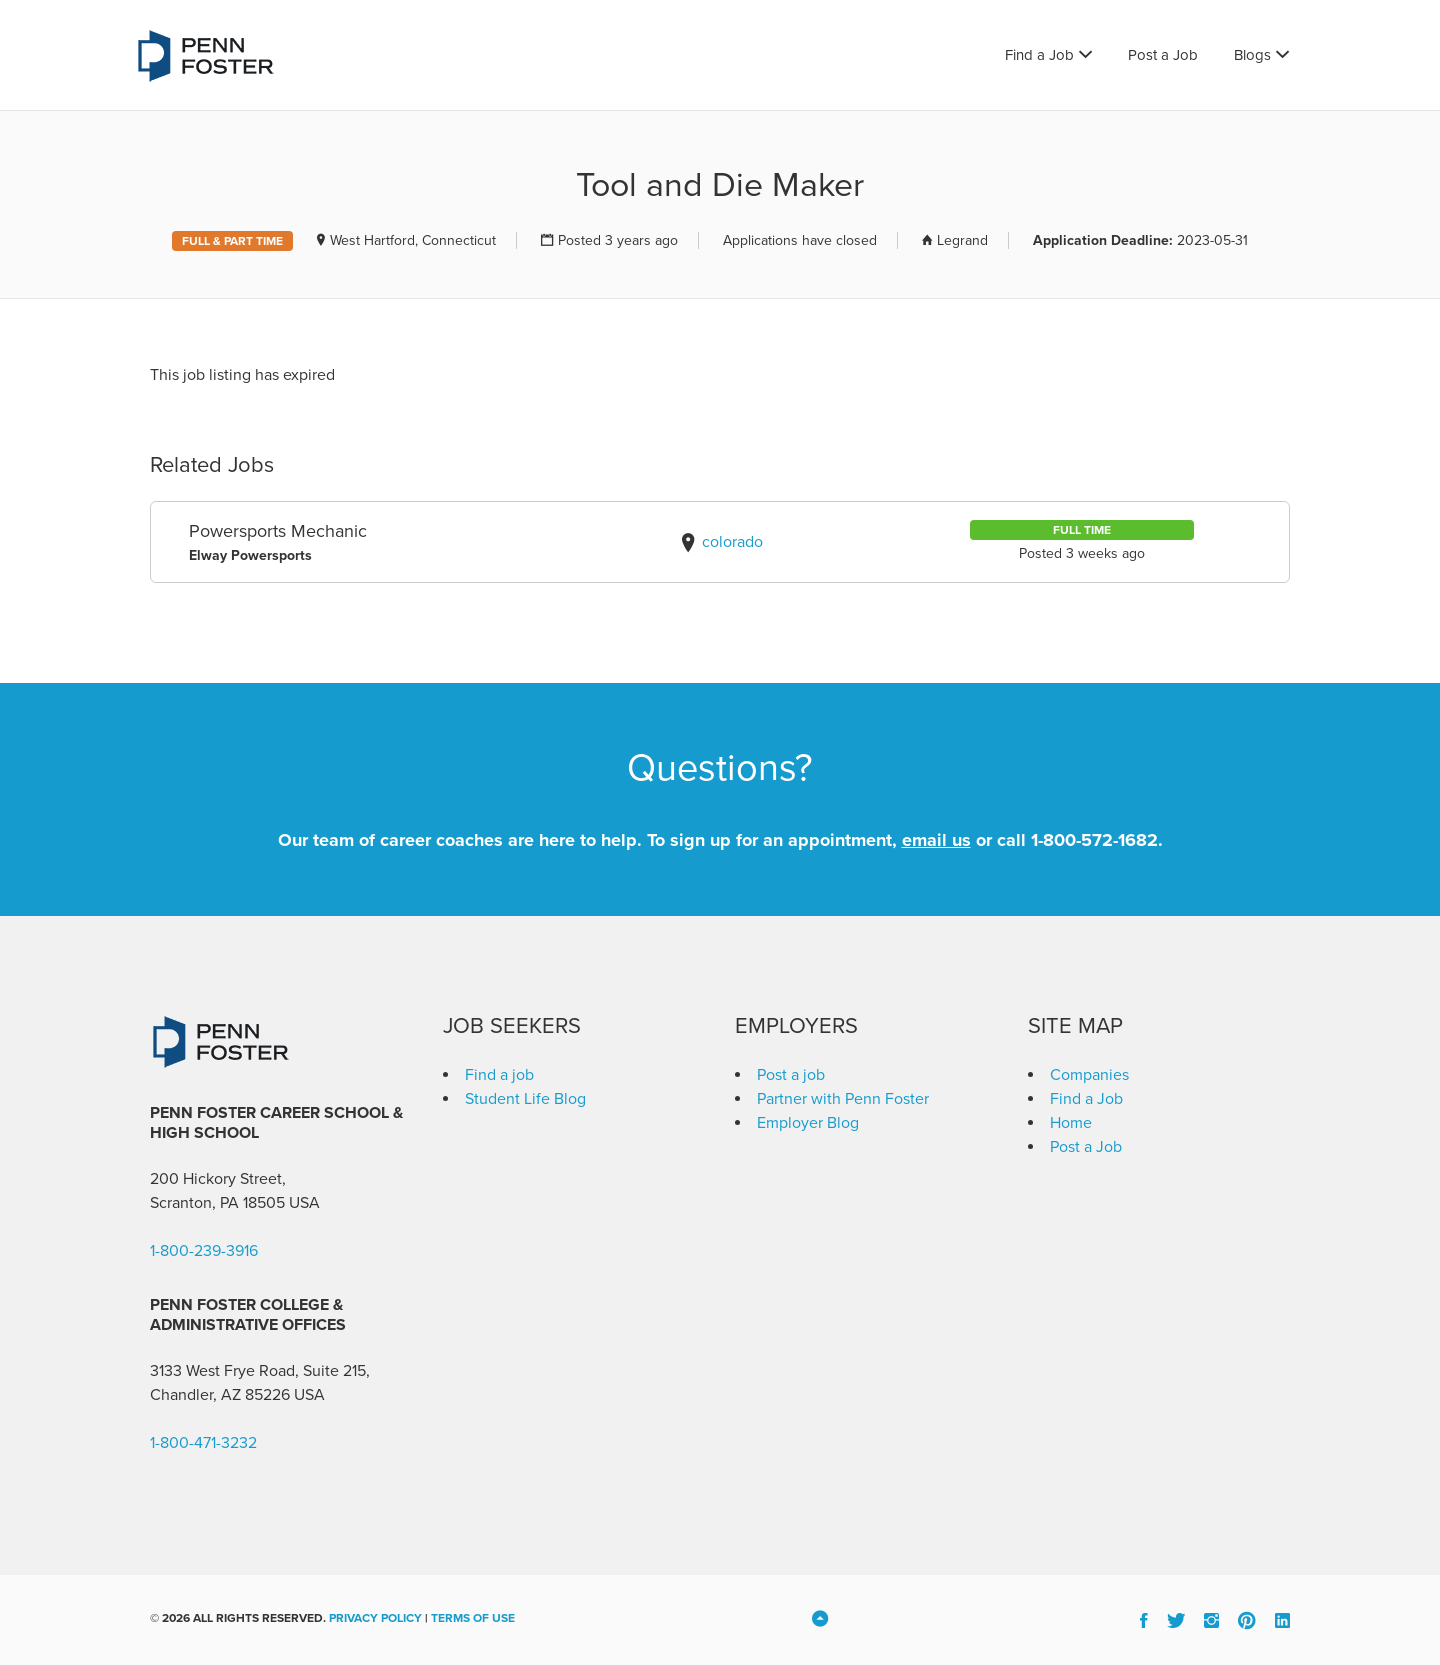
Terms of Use (473, 1618)
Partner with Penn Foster (843, 1099)
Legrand (962, 240)
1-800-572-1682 (1094, 840)
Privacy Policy (375, 1618)
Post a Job (1163, 55)
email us (936, 840)
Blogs (1252, 55)
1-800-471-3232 (203, 1443)
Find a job (499, 1075)
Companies (1089, 1075)
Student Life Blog (525, 1099)
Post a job (791, 1075)
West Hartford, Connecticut (413, 240)
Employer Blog (808, 1123)
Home (1071, 1123)
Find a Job (1039, 55)
